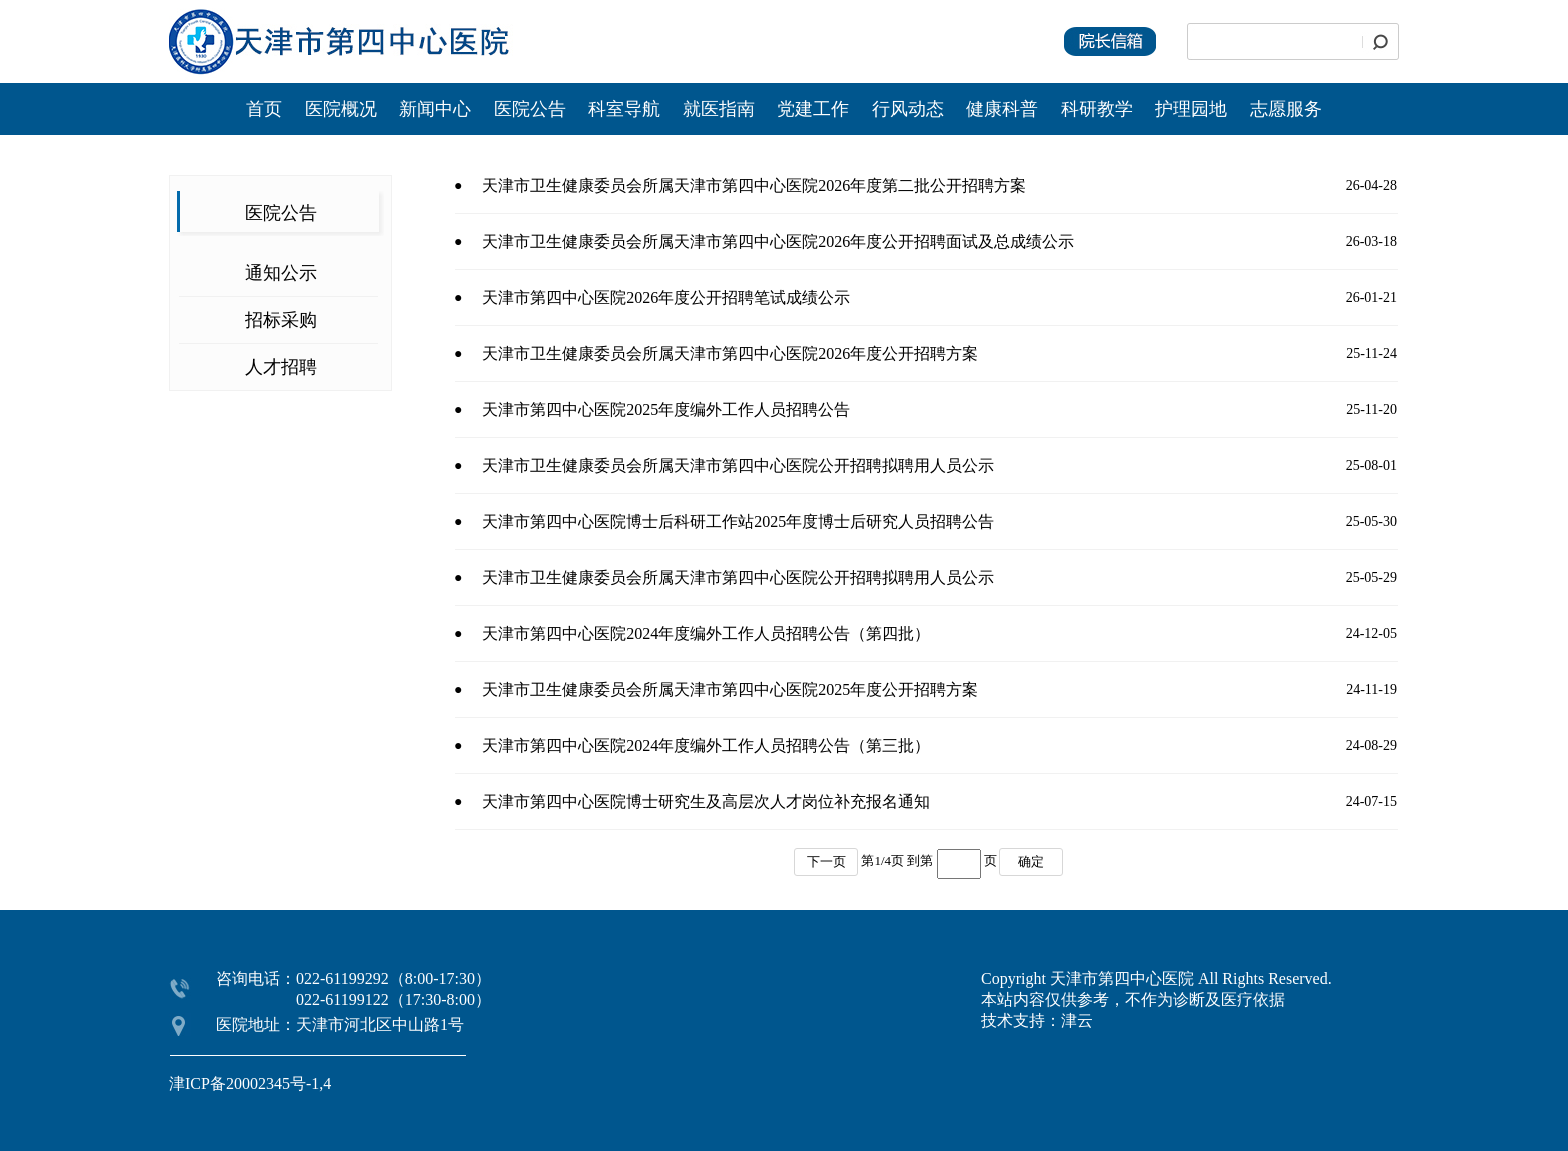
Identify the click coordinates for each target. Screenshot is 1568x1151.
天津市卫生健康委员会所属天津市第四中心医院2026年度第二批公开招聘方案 (754, 185)
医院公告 (532, 109)
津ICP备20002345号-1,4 (250, 1083)
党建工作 (813, 109)
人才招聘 (281, 367)
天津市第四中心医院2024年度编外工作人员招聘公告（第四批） (706, 633)
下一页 (826, 861)
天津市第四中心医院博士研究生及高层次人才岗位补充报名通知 (706, 801)
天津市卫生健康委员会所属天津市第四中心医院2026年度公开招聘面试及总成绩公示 (778, 241)
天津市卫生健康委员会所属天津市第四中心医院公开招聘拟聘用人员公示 (738, 465)
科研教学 (1097, 109)
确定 (1031, 861)
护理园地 (1191, 109)
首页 (264, 109)
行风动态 (908, 109)
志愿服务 (1286, 109)
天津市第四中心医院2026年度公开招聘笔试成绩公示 (670, 297)
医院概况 (341, 109)
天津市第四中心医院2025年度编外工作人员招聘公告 (666, 409)
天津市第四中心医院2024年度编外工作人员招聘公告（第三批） (706, 745)
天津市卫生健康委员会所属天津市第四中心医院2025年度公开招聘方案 (730, 689)
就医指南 (719, 109)
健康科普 (1002, 109)
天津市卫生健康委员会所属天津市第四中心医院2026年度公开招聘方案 (730, 353)
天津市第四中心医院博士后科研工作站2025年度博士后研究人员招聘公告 (738, 521)
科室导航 (624, 109)
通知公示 (281, 273)
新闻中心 (437, 109)
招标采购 (281, 320)
